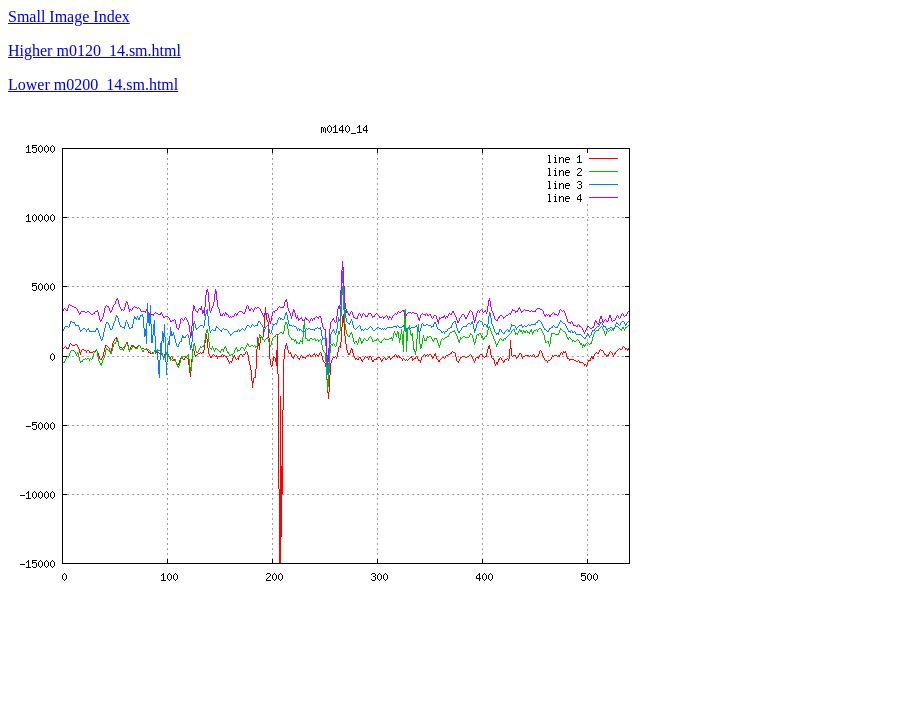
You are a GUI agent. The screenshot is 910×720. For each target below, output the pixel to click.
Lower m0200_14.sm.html (93, 84)
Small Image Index (69, 16)
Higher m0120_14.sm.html (94, 50)
